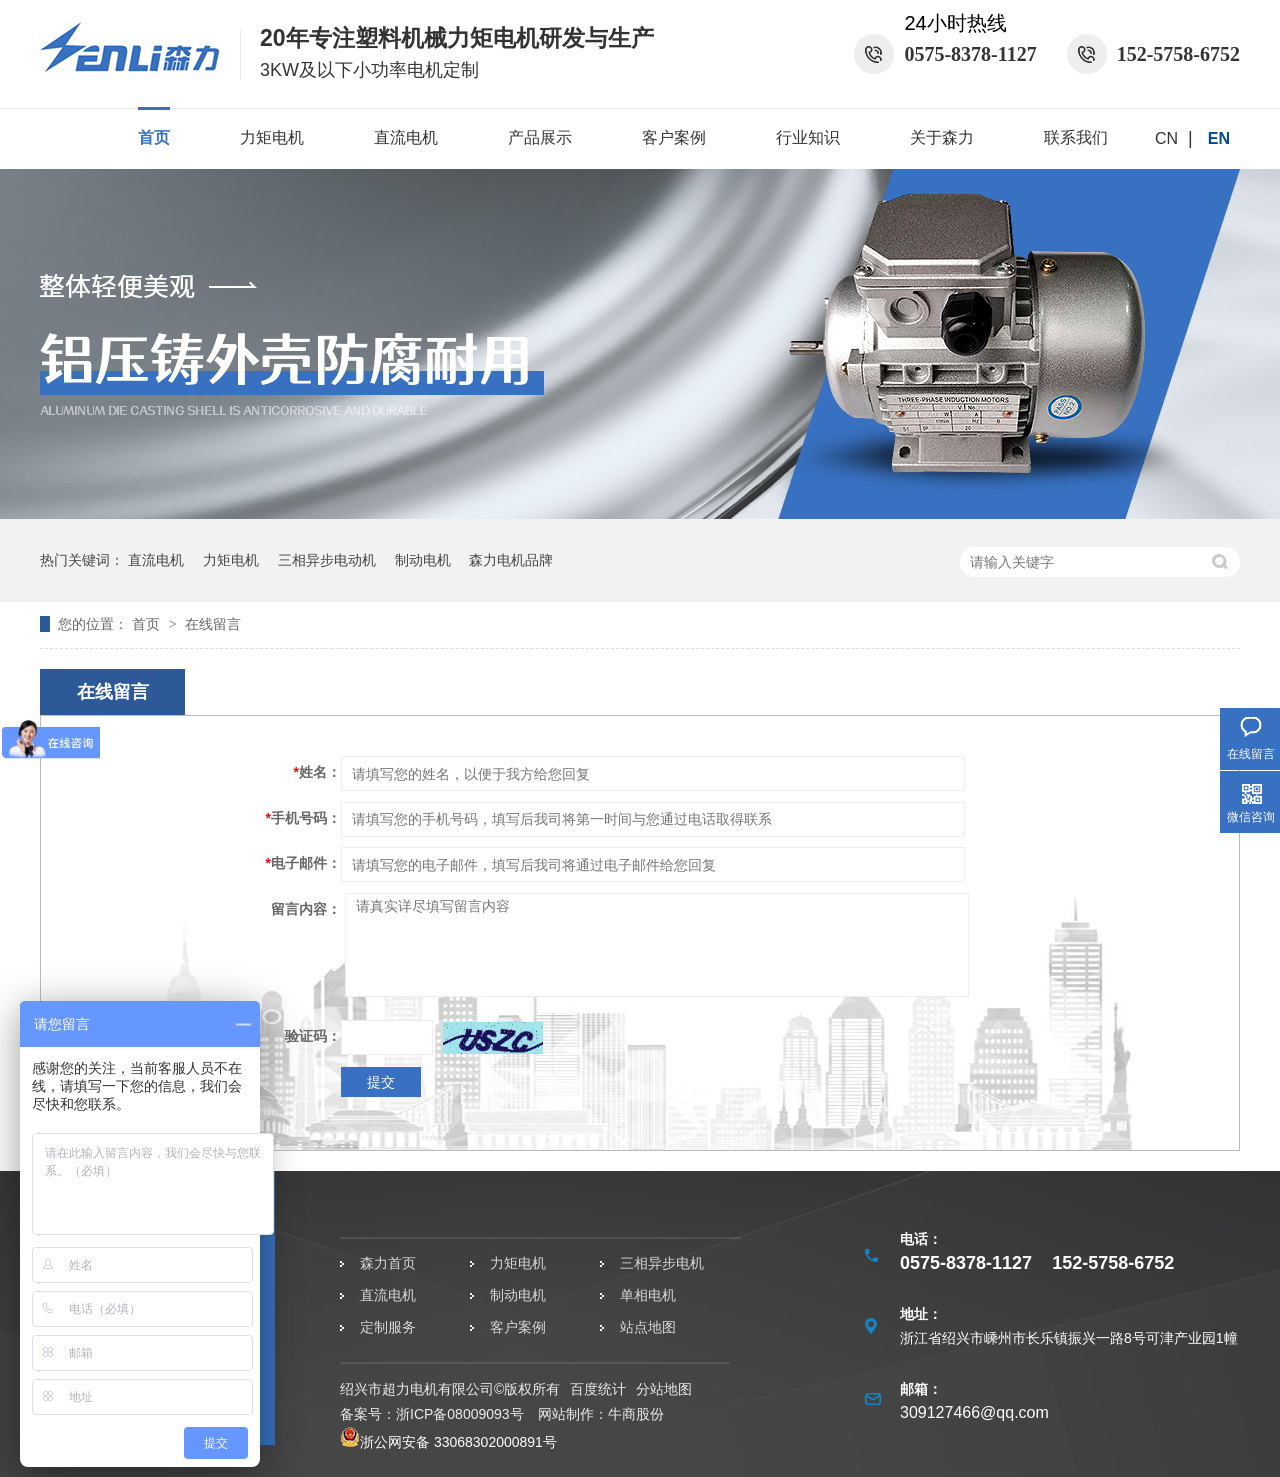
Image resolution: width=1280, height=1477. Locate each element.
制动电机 (423, 560)
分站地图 (664, 1389)
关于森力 (942, 137)
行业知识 (808, 137)
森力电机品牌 (511, 560)
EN (1219, 138)
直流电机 (406, 137)
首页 (154, 137)
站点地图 (648, 1327)
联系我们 (1076, 137)
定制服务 (388, 1327)
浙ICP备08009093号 (460, 1414)
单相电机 (648, 1295)
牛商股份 (636, 1414)
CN (1166, 138)
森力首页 (388, 1263)
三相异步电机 (662, 1263)
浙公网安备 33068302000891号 (448, 1442)
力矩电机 (272, 137)
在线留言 (213, 624)
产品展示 (540, 137)
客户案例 (674, 137)
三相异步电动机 (327, 560)
